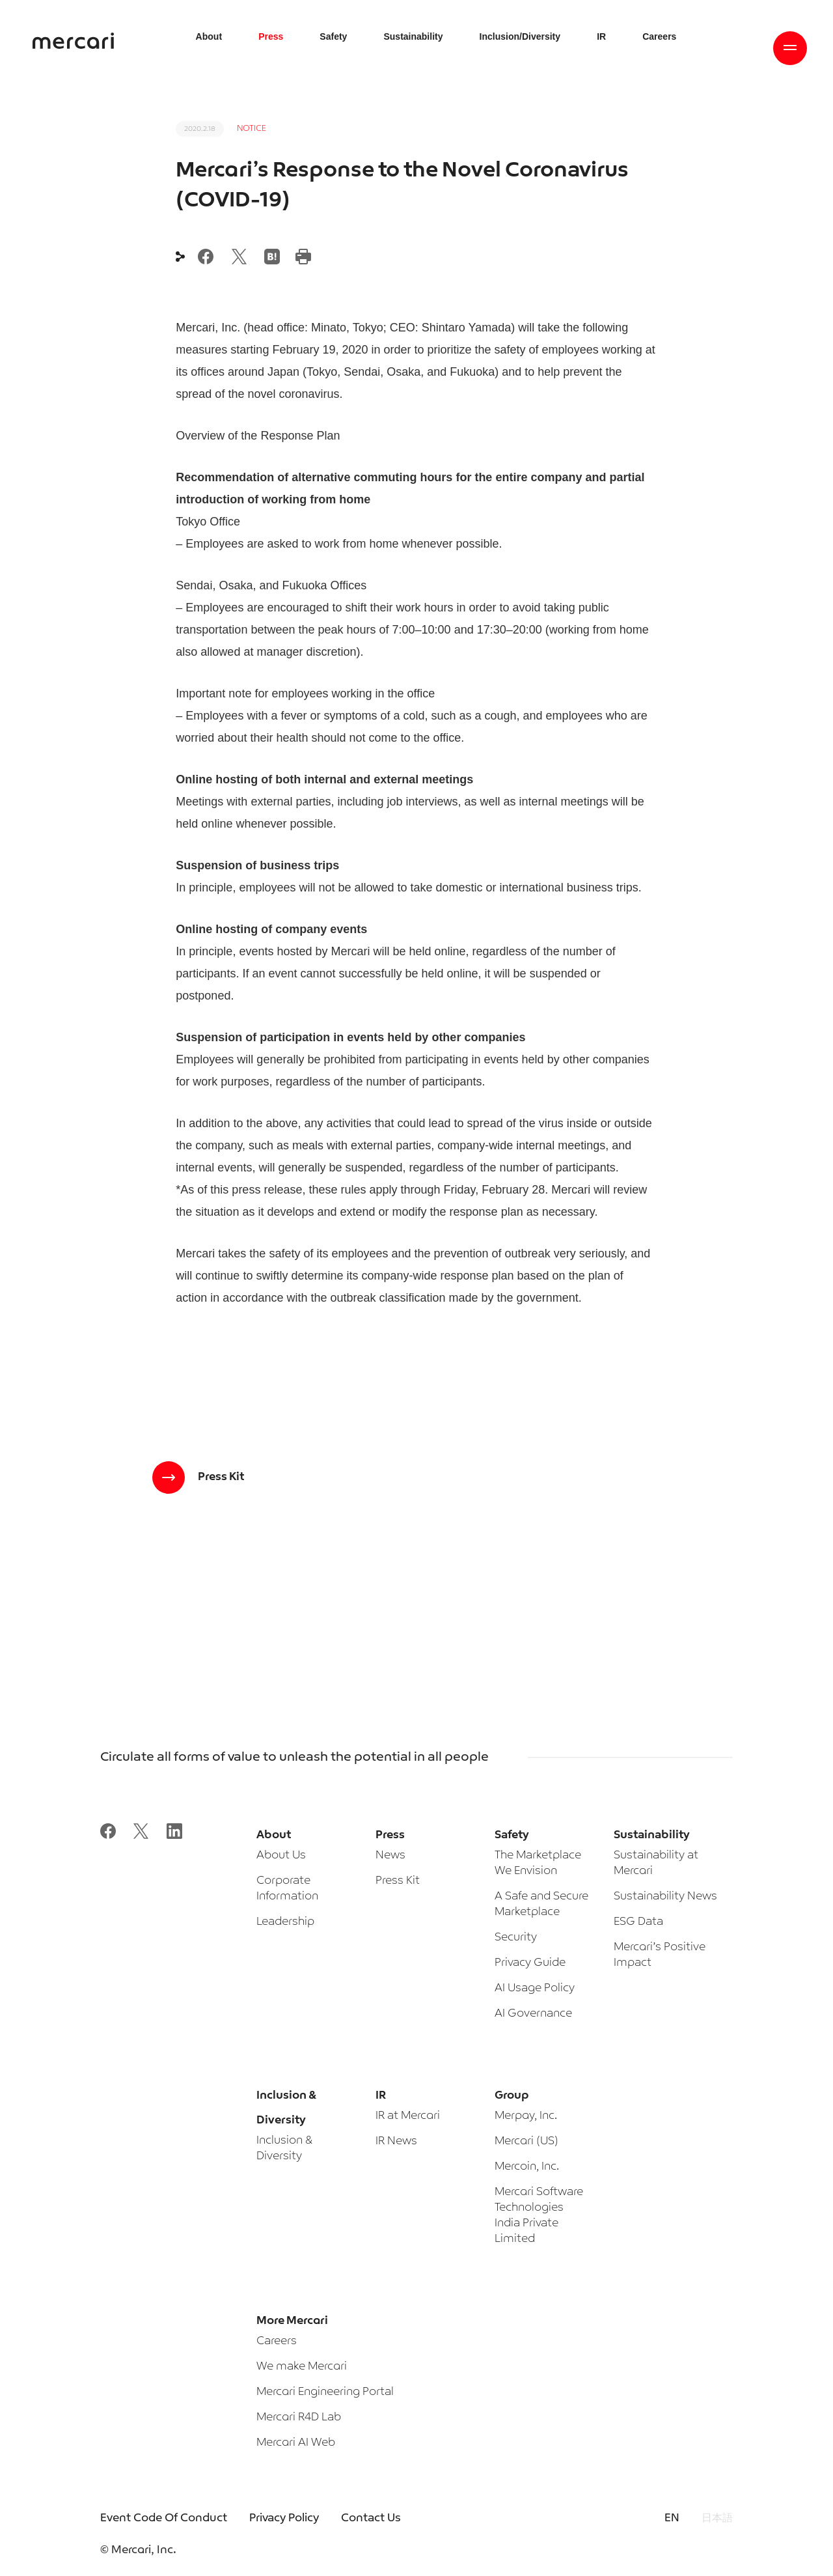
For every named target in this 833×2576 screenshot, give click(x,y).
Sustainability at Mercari (656, 1863)
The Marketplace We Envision (538, 1863)
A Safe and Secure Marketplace (541, 1904)
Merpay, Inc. (526, 2115)
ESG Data (638, 1921)
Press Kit (398, 1880)
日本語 (717, 2518)
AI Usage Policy (535, 1988)
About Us (281, 1855)
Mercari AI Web (295, 2442)
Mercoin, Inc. (527, 2166)
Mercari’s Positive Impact (659, 1955)
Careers (276, 2341)
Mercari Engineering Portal (325, 2392)
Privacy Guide (530, 1962)
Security (516, 1937)
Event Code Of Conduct (163, 2518)
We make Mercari (301, 2366)
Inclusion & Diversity (284, 2148)
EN (671, 2518)
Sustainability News (665, 1896)
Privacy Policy (284, 2518)
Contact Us (371, 2518)
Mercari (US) (526, 2141)
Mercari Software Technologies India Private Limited (539, 2216)
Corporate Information (287, 1888)
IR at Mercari (408, 2115)
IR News (396, 2141)
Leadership (285, 1921)
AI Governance (533, 2013)
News (390, 1855)
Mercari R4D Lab (298, 2417)
